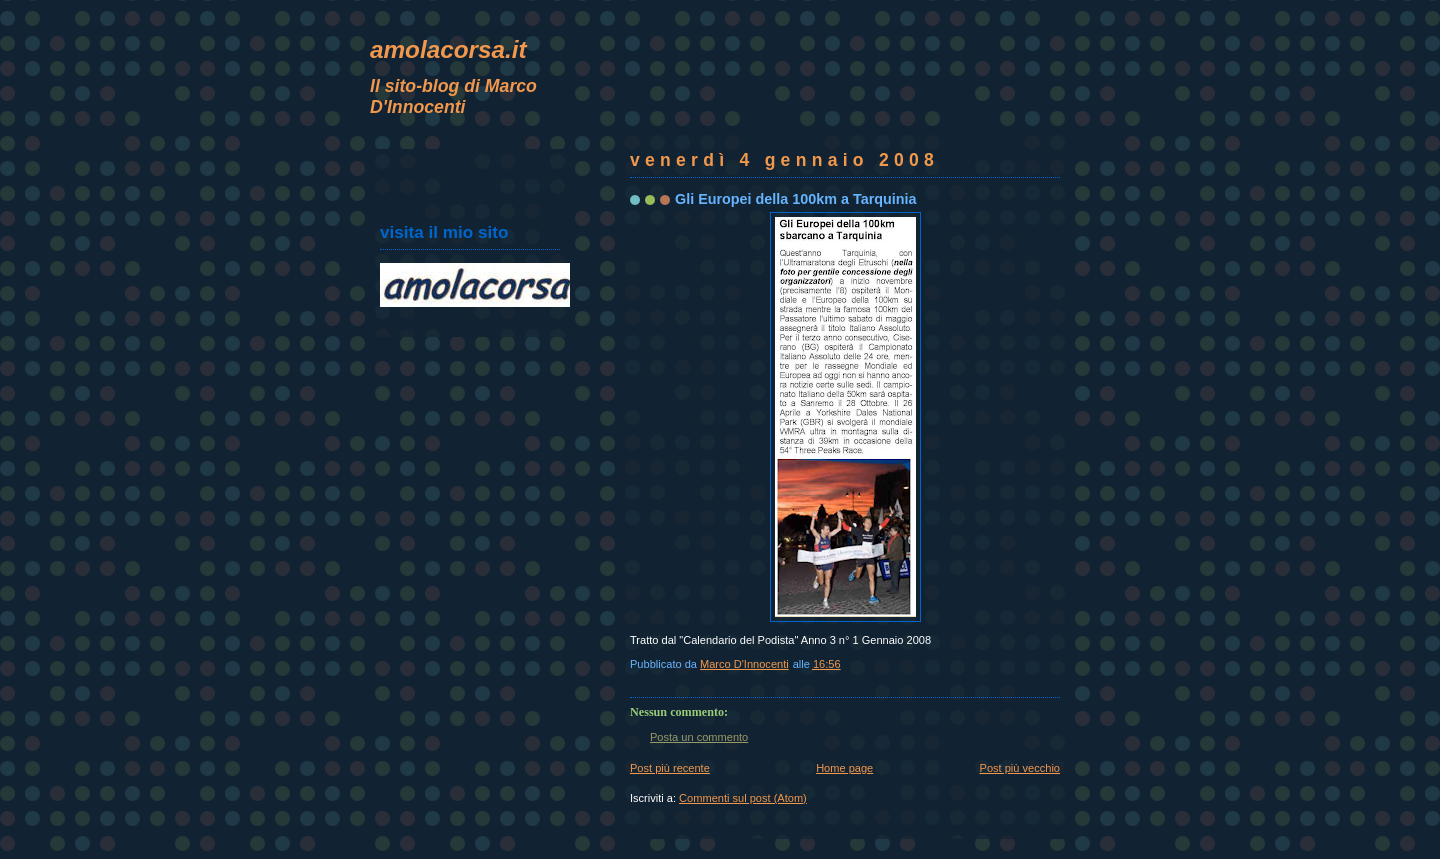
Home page (844, 768)
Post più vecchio (1020, 768)
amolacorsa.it (448, 49)
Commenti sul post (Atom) (743, 798)
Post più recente (670, 768)
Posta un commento (699, 737)
